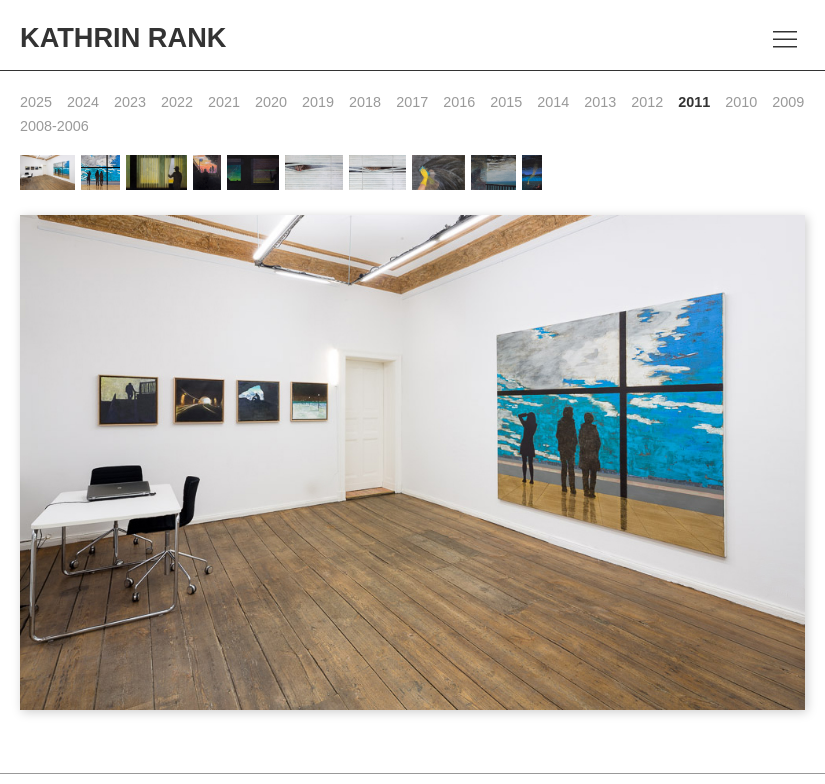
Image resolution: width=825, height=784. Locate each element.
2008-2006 (54, 126)
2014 (553, 102)
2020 (271, 102)
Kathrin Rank (123, 37)
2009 (788, 102)
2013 (600, 102)
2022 (177, 102)
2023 (130, 102)
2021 (224, 102)
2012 (647, 102)
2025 (36, 102)
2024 (83, 102)
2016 (459, 102)
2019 (318, 102)
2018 (365, 102)
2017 (412, 102)
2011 (694, 102)
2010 (741, 102)
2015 (506, 102)
